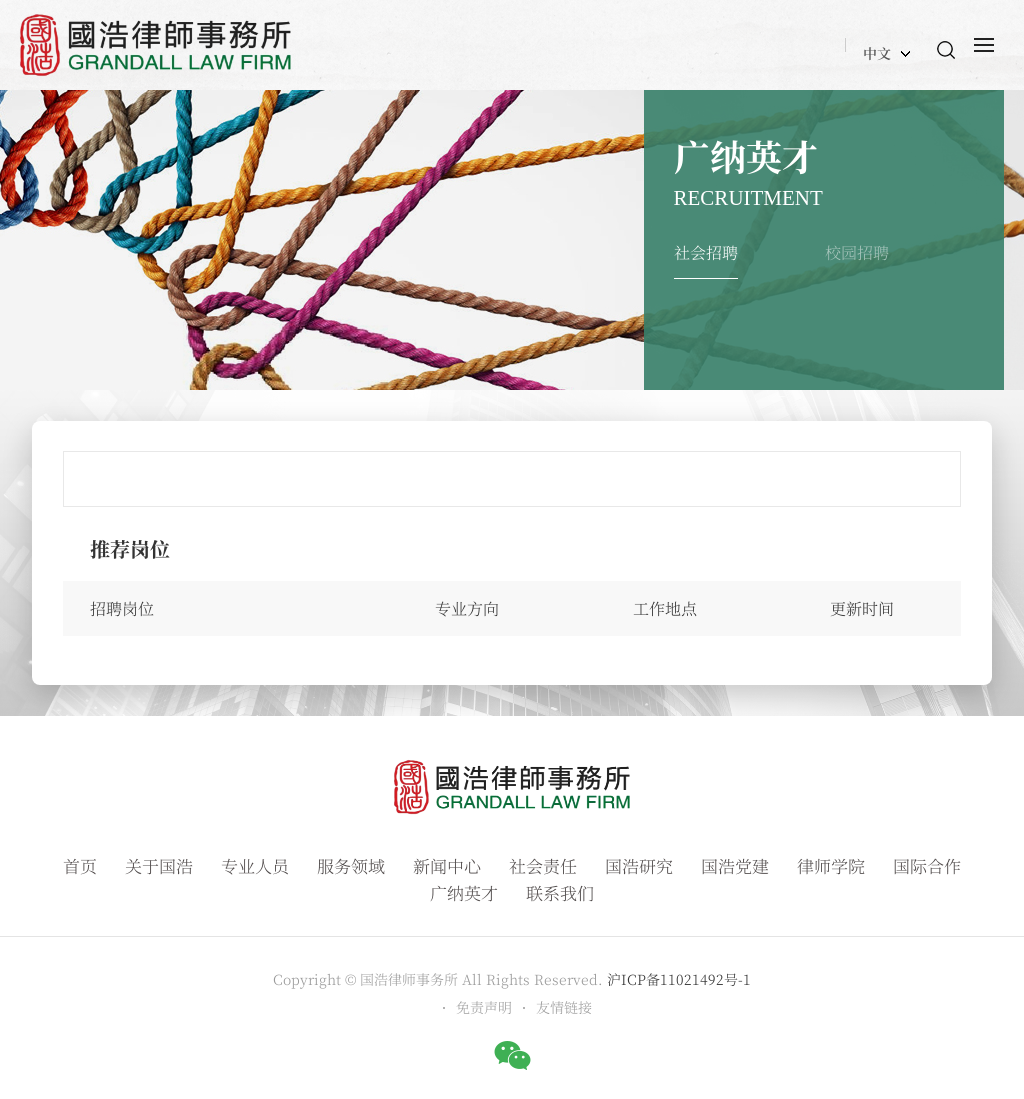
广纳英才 (464, 892)
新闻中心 (447, 865)
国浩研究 (639, 865)
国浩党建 (735, 865)
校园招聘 (857, 252)
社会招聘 (706, 252)
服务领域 (351, 865)
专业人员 (255, 865)
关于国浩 (159, 865)
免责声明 (484, 1007)
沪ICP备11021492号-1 (679, 979)
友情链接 (564, 1007)
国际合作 (927, 865)
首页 (80, 865)
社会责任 (543, 865)
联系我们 (560, 892)
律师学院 (831, 865)
